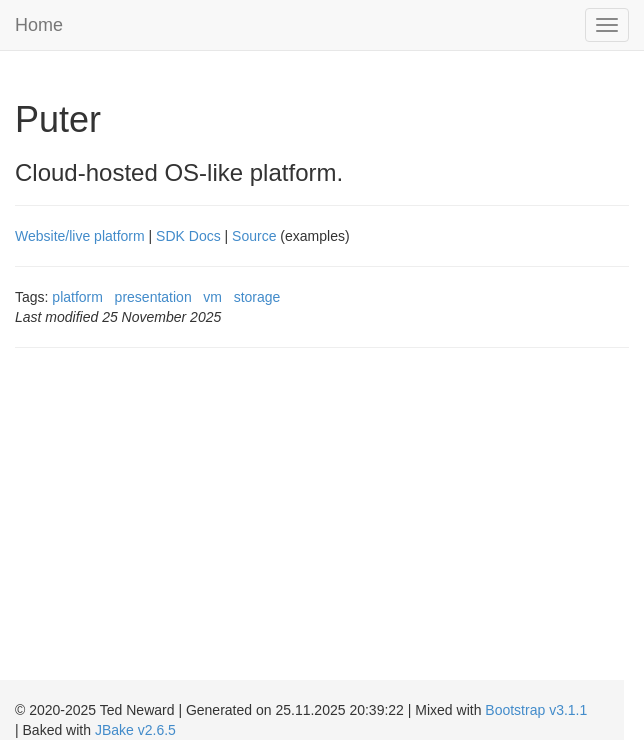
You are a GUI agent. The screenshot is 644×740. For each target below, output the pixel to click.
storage (257, 297)
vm (212, 297)
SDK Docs (188, 236)
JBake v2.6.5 (135, 730)
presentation (153, 297)
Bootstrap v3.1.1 (536, 710)
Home (39, 25)
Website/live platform (80, 236)
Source (254, 236)
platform (77, 297)
